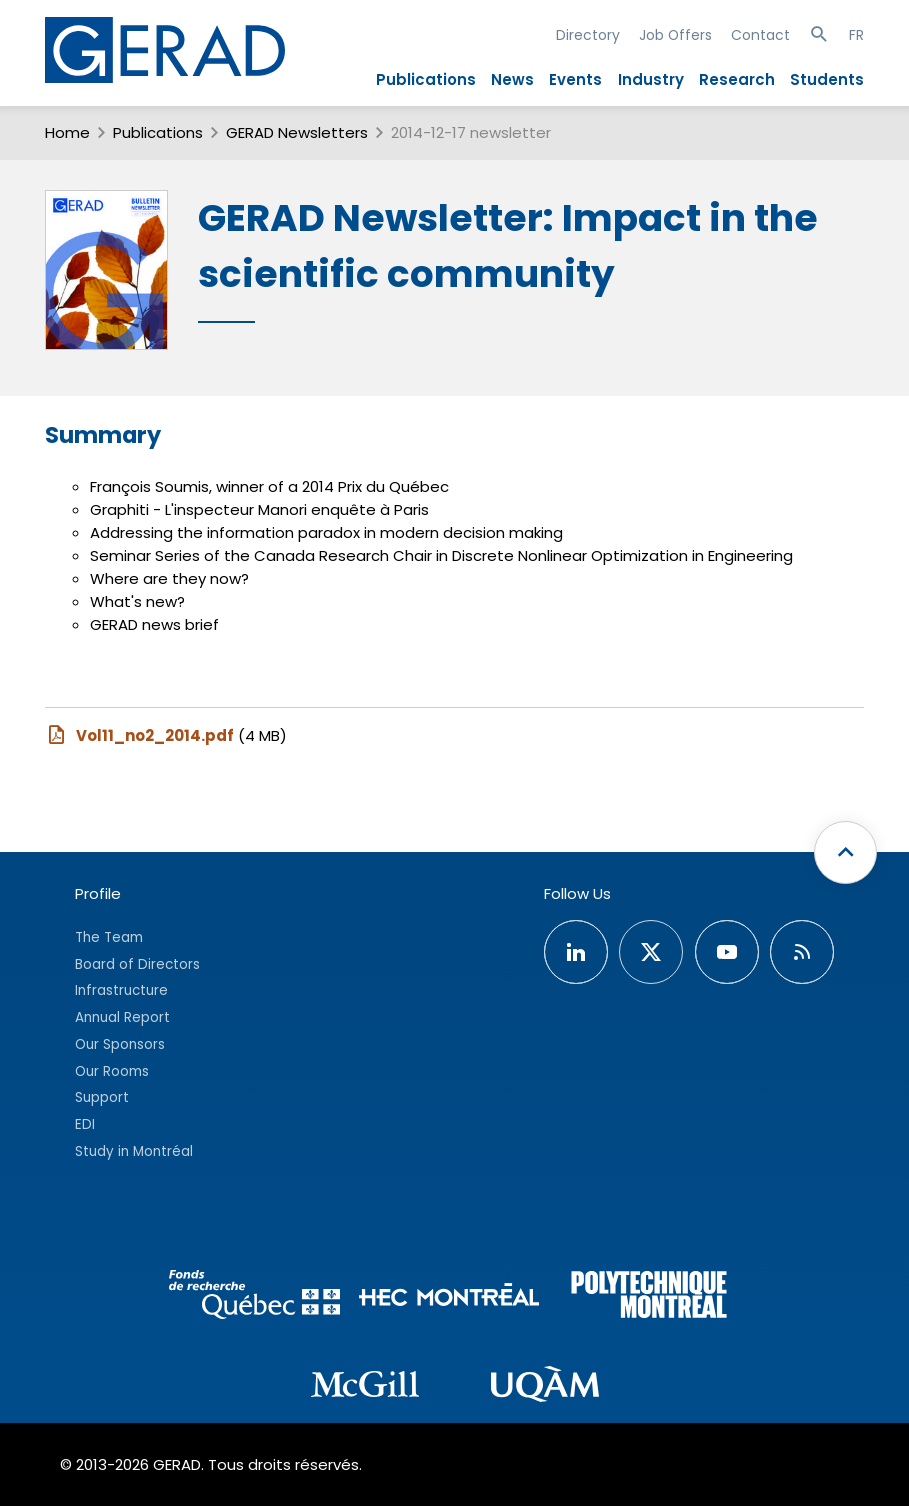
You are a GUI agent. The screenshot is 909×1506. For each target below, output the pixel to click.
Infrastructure (121, 990)
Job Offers (675, 35)
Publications (426, 79)
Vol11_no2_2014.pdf (139, 735)
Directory (588, 35)
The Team (109, 937)
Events (575, 79)
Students (827, 79)
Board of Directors (137, 964)
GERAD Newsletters (297, 132)
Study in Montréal (134, 1151)
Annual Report (122, 1017)
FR (856, 35)
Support (102, 1097)
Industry (651, 79)
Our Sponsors (120, 1044)
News (512, 79)
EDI (85, 1124)
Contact (760, 35)
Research (737, 79)
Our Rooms (112, 1071)
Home (67, 132)
